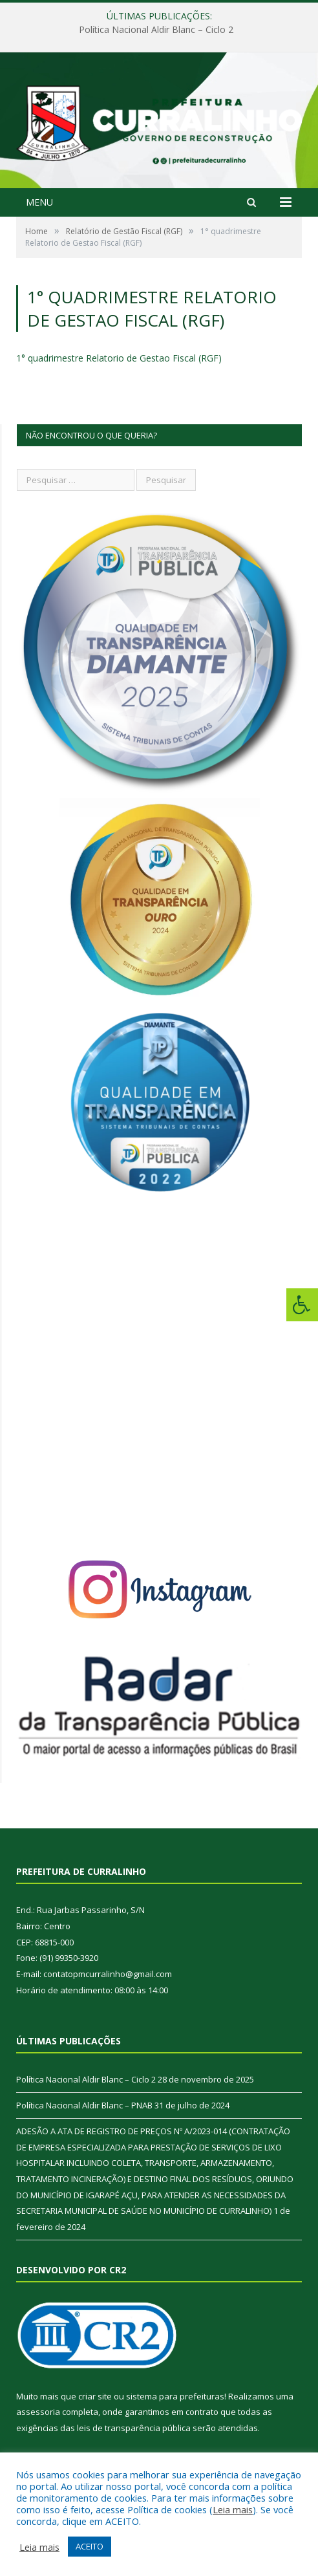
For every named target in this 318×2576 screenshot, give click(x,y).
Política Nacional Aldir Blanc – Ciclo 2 (156, 30)
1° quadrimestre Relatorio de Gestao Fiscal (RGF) (119, 358)
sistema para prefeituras (175, 2396)
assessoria (38, 2412)
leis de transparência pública (134, 2428)
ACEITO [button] (89, 2546)
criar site (95, 2396)
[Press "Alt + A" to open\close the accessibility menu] (302, 1304)
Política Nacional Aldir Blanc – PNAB (84, 2105)
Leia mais (233, 2509)
